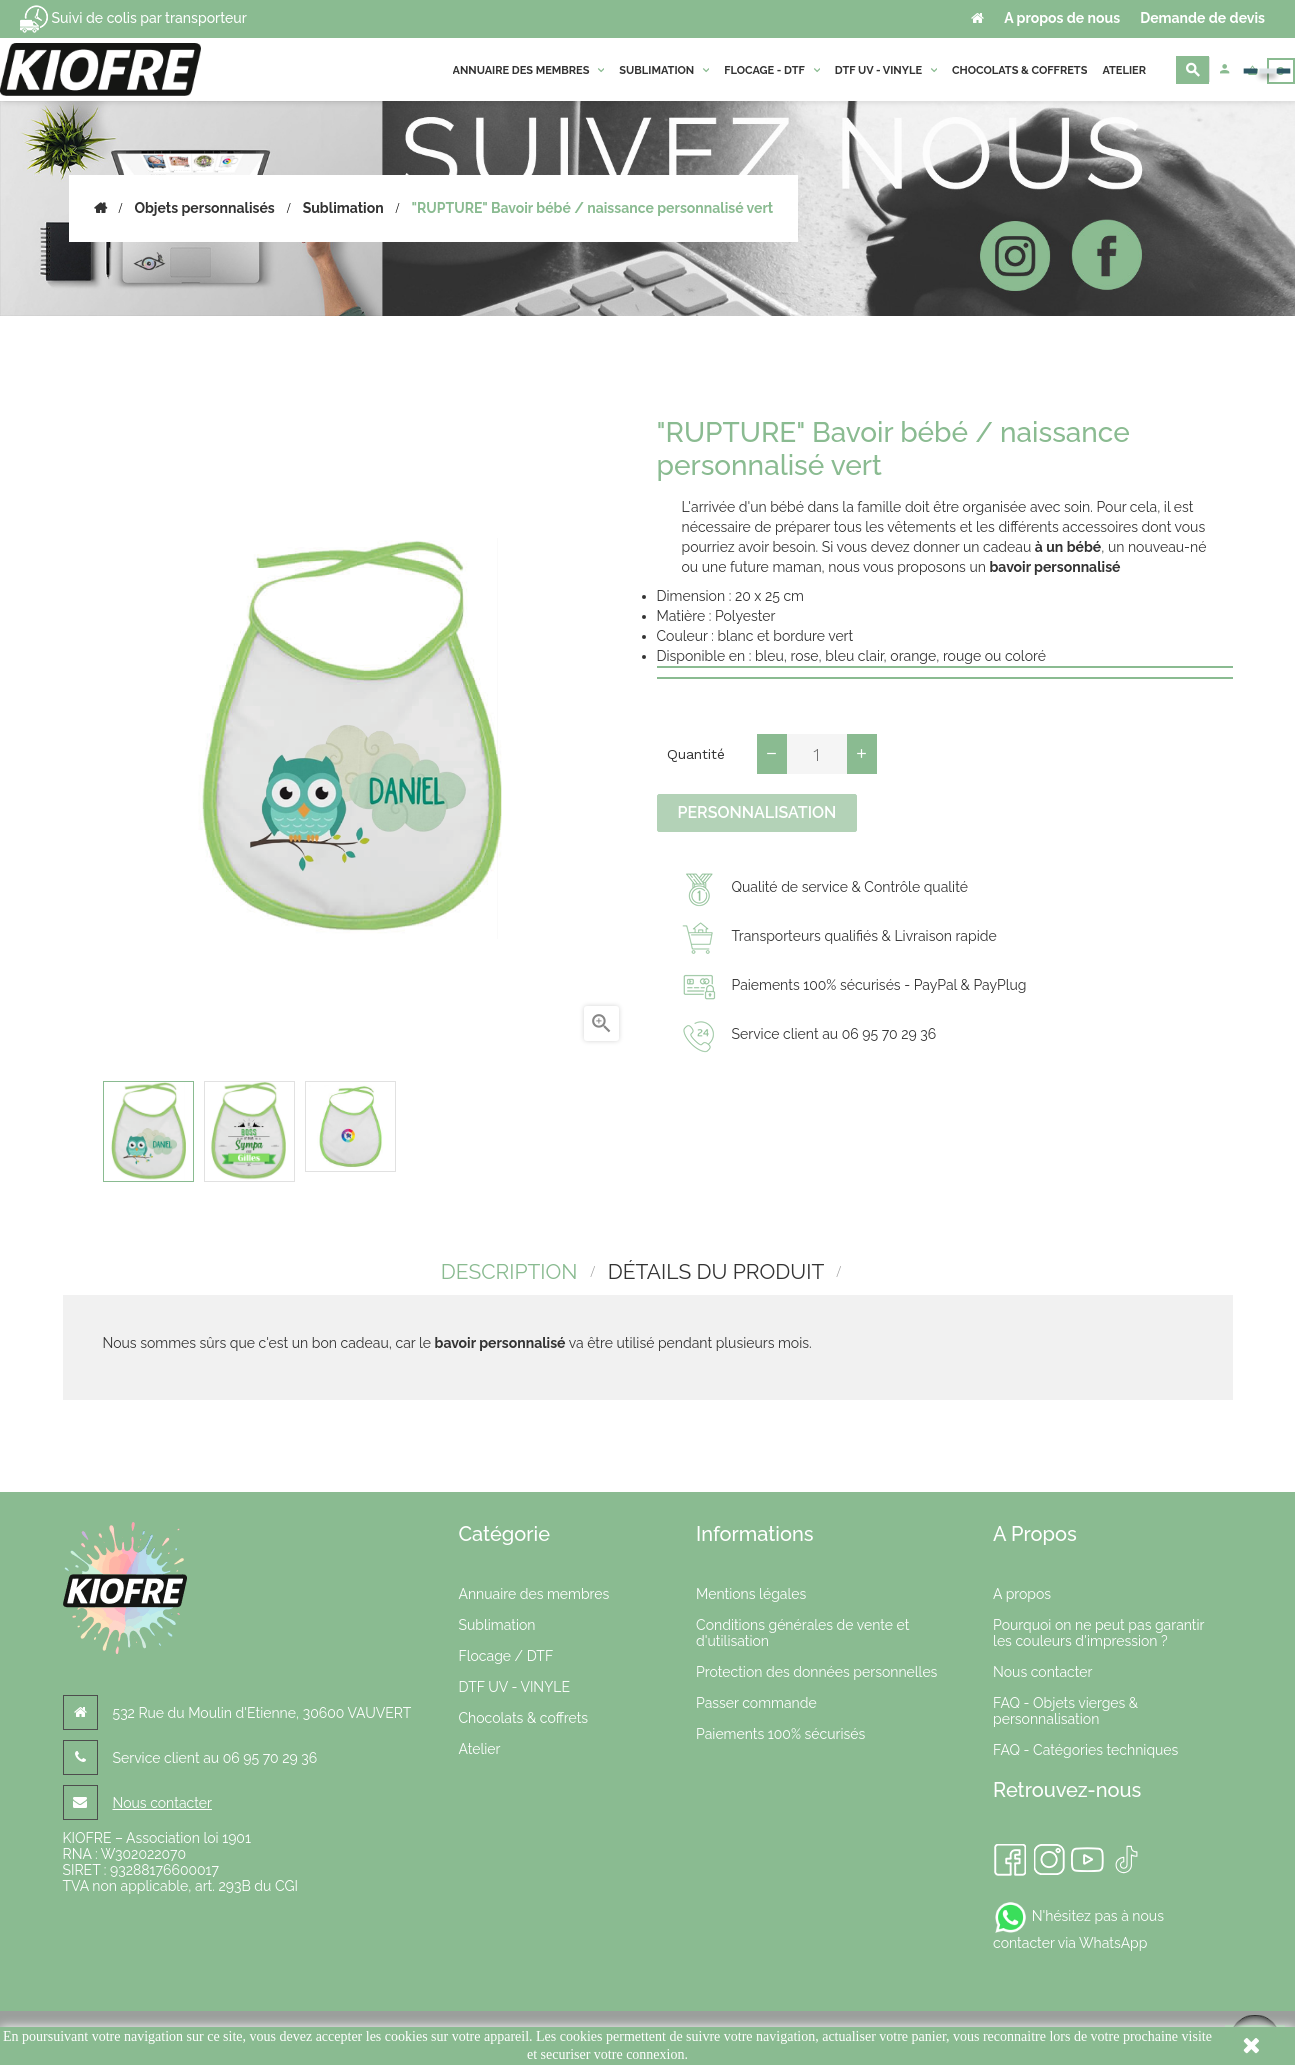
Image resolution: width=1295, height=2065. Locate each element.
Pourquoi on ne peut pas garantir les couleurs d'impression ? (1098, 1630)
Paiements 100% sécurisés (780, 1731)
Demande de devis (1202, 18)
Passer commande (756, 1700)
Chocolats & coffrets (523, 1715)
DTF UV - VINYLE (513, 1684)
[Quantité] (817, 754)
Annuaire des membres (533, 1591)
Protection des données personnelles (816, 1669)
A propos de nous (1062, 18)
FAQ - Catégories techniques (1085, 1747)
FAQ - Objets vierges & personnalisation (1065, 1708)
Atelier (479, 1746)
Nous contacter (162, 1800)
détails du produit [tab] (716, 1269)
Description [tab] (505, 1269)
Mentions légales (751, 1591)
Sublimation (496, 1622)
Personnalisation (757, 812)
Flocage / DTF (505, 1653)
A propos (1022, 1591)
